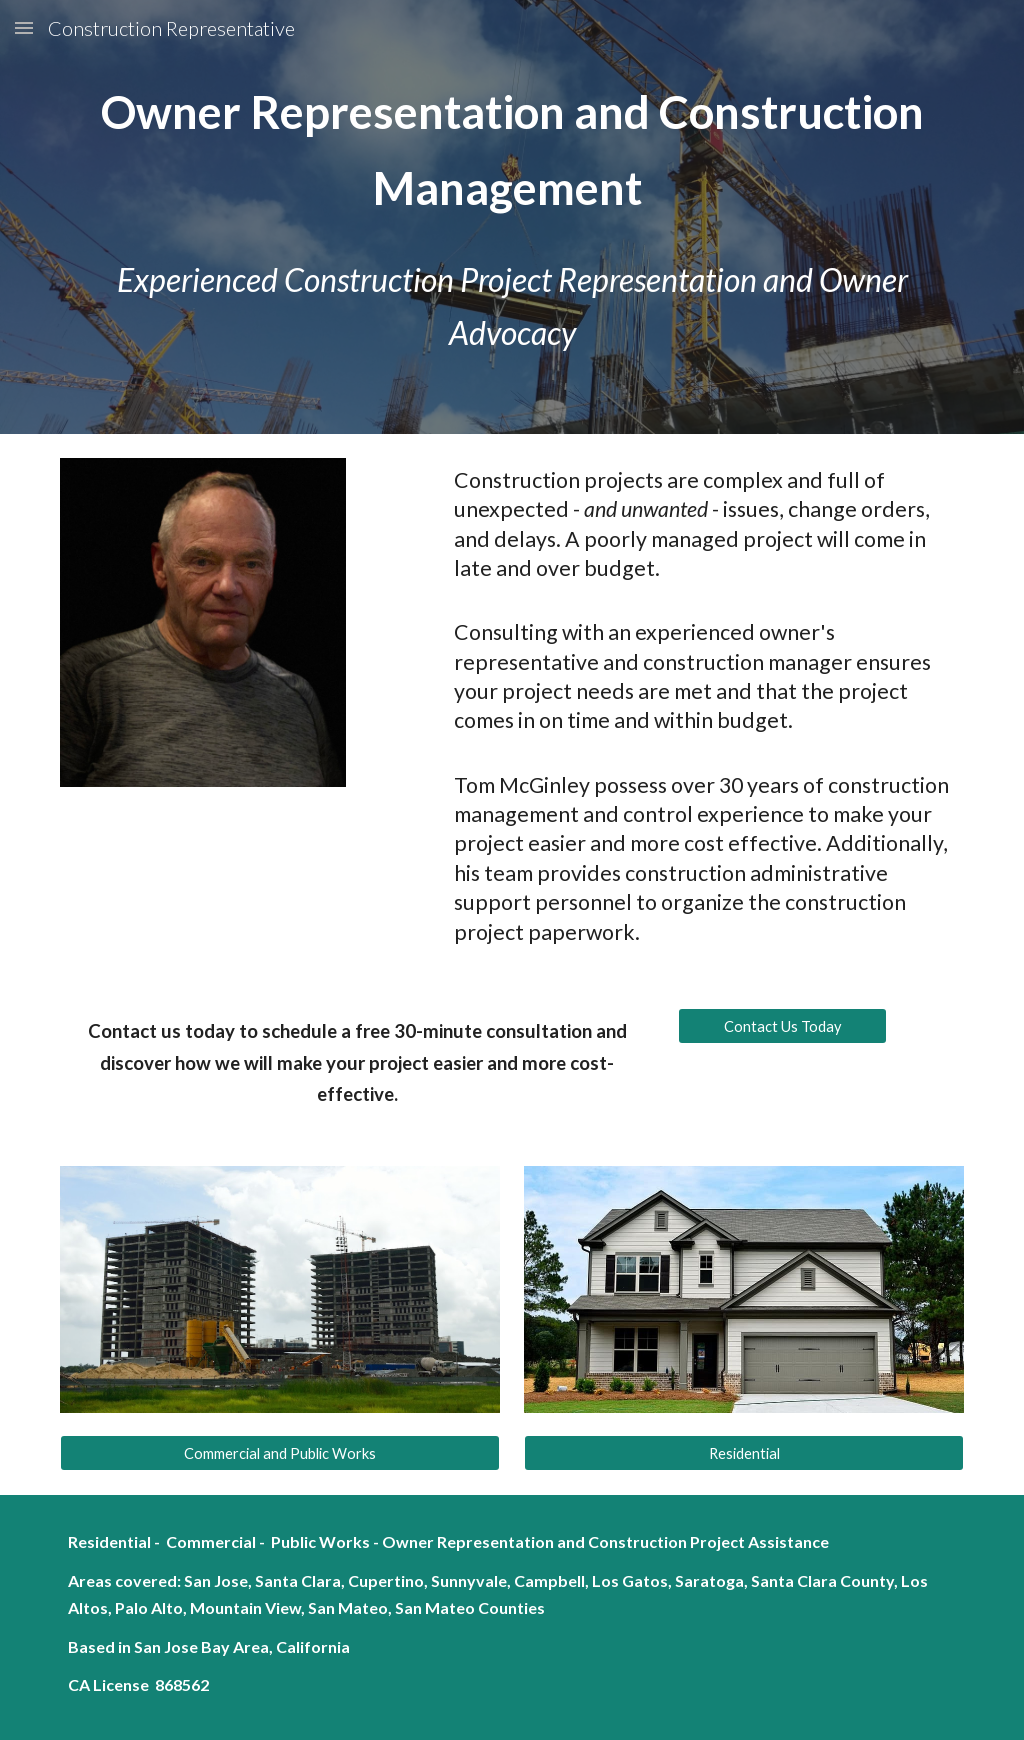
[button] (24, 27)
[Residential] (744, 1453)
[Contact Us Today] (782, 1026)
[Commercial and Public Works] (280, 1453)
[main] (512, 149)
